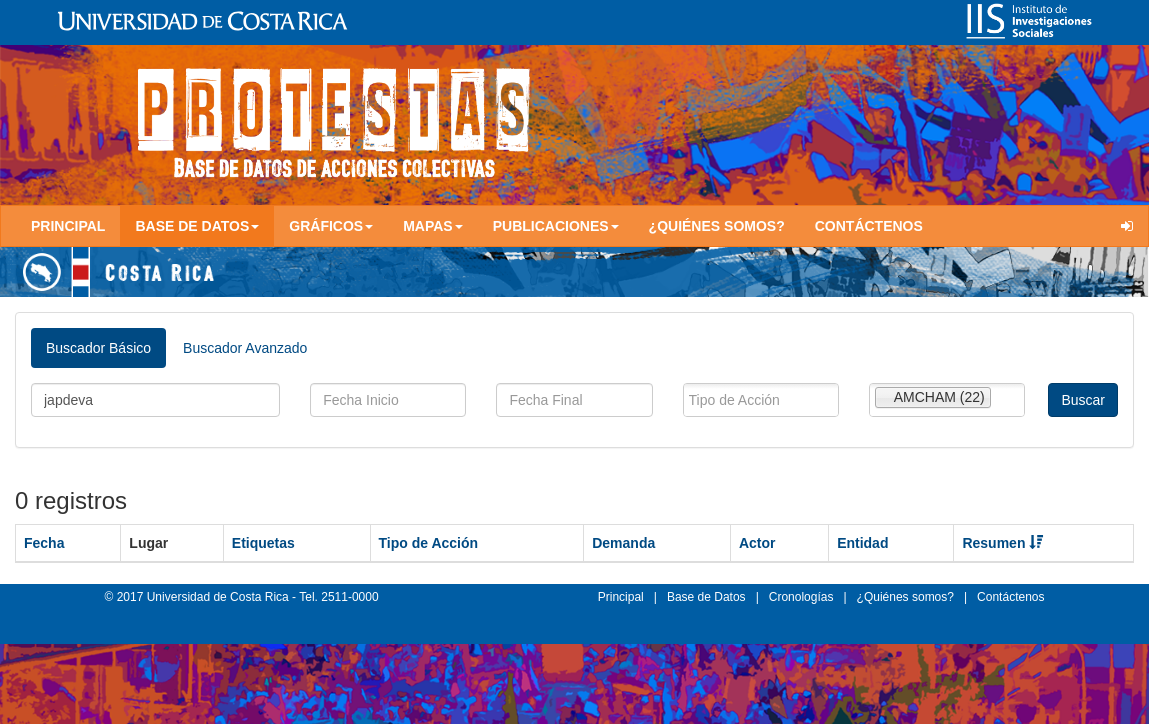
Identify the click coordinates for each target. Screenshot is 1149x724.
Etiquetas (263, 543)
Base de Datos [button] (197, 226)
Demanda (623, 543)
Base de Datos (706, 597)
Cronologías (801, 597)
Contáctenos (869, 226)
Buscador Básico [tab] (98, 348)
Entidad (862, 543)
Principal (68, 226)
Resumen (1002, 543)
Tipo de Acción (429, 543)
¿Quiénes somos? (717, 226)
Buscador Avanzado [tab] (245, 348)
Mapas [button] (433, 226)
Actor (757, 543)
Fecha (44, 543)
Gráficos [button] (331, 226)
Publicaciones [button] (556, 226)
